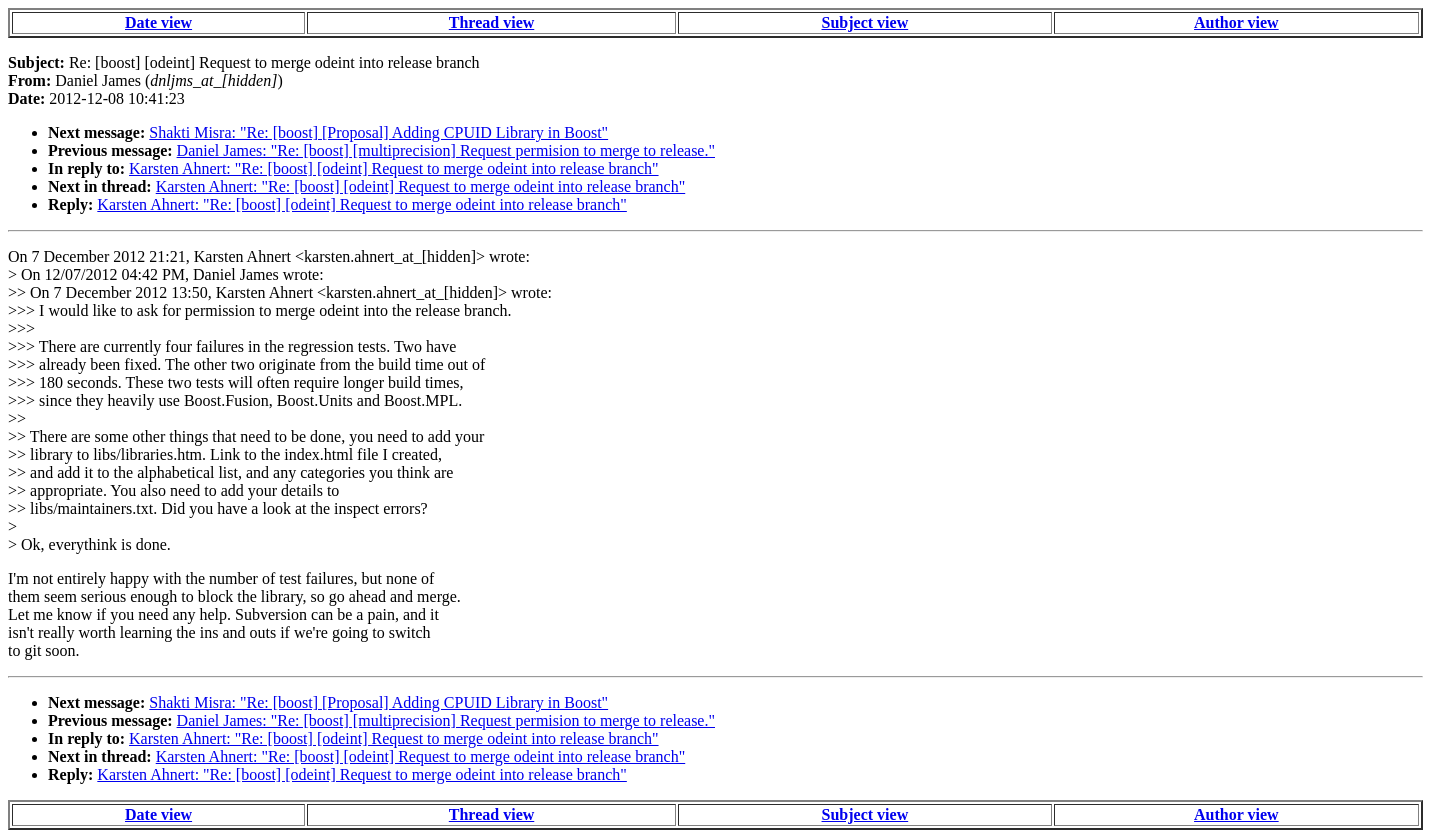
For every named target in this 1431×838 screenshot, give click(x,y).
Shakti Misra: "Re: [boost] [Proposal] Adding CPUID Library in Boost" (378, 132)
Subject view (865, 22)
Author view (1236, 22)
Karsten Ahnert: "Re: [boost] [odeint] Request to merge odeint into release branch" (394, 168)
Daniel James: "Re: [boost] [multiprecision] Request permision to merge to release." (446, 150)
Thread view (491, 22)
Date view (158, 22)
